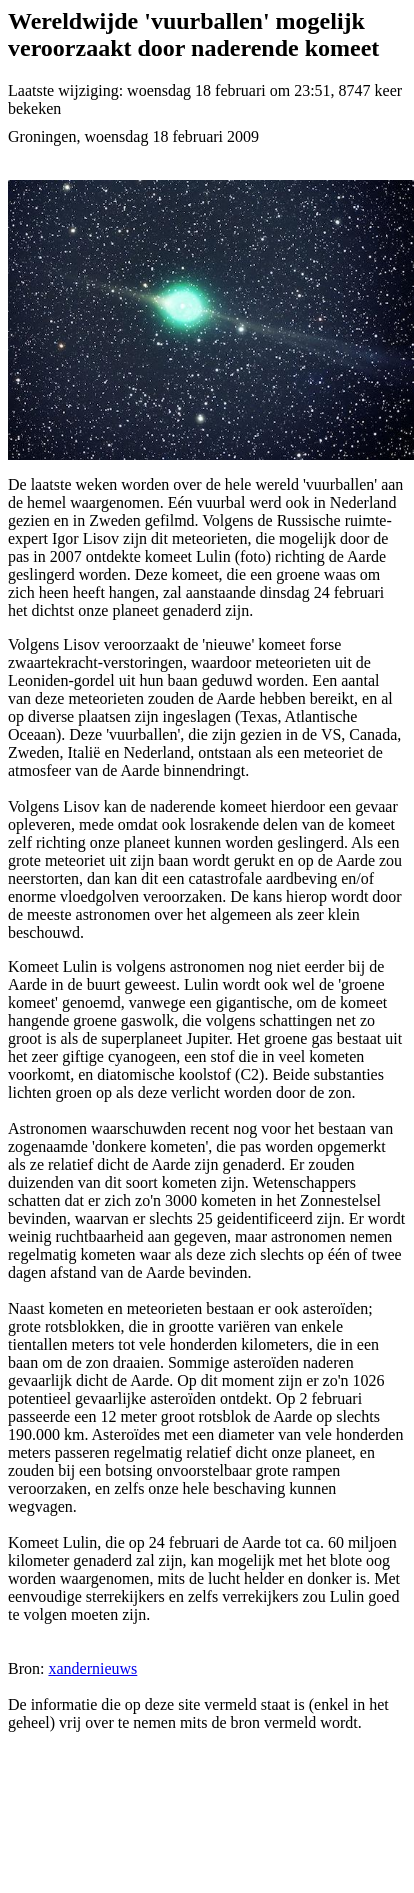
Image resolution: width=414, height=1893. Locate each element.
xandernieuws (92, 1668)
